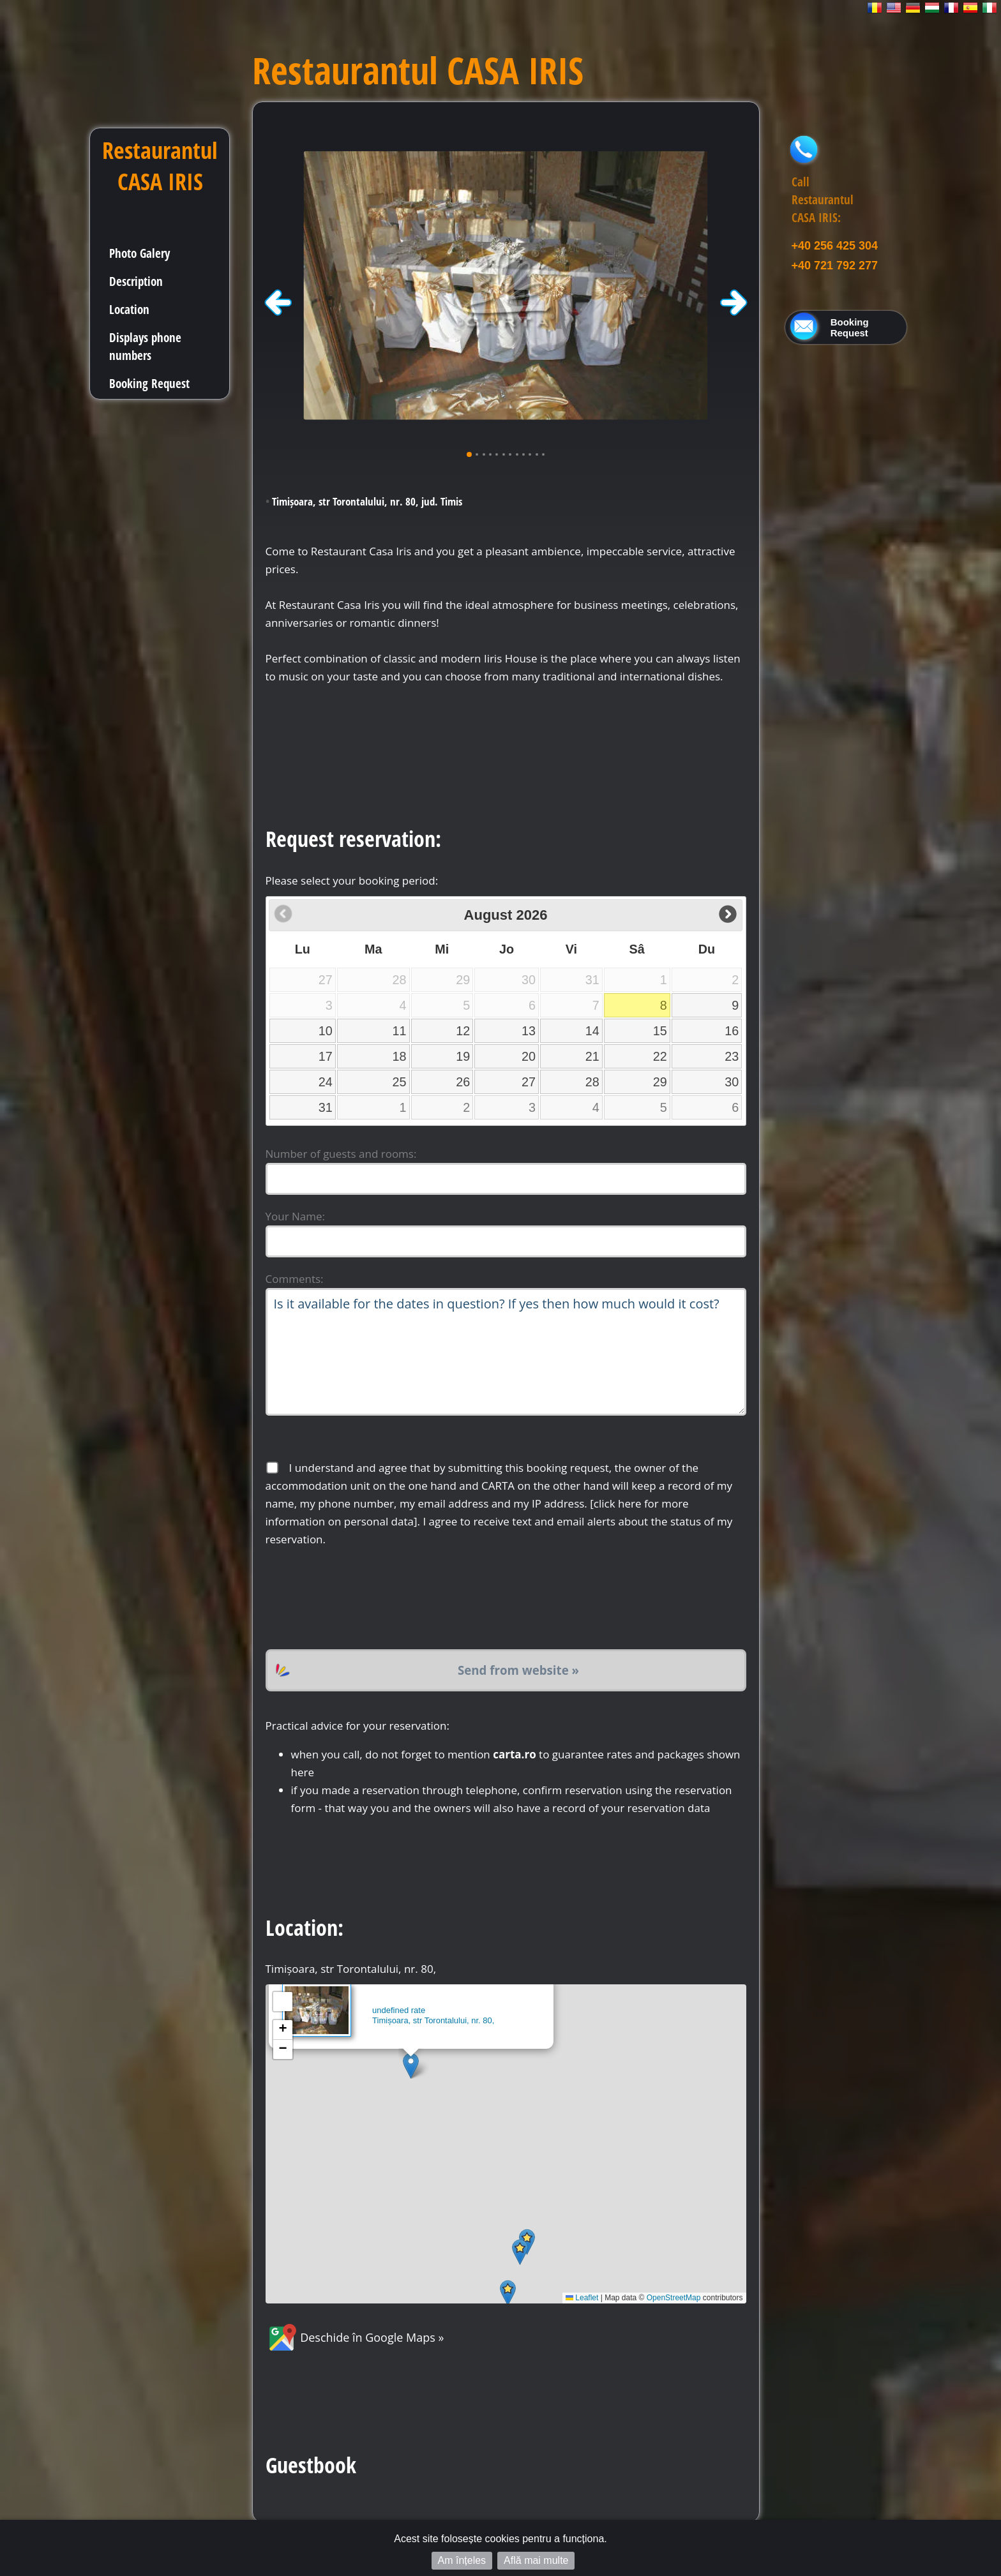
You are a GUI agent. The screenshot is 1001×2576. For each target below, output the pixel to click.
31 (326, 1107)
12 (463, 1031)
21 (592, 1056)
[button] (411, 2066)
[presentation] (363, 1599)
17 (326, 1056)
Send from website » (518, 1670)
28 (592, 1082)
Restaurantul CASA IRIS (160, 166)
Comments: (295, 1278)
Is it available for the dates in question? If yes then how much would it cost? (506, 1352)
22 (660, 1056)
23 (732, 1056)
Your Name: (296, 1216)
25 (400, 1082)
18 (400, 1056)
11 (400, 1031)
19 (463, 1056)
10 (326, 1031)
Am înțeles (462, 2560)
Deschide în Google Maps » (355, 2337)
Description (136, 281)
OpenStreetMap (674, 2297)
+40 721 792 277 (835, 265)
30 (732, 1082)
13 (529, 1031)
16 (732, 1031)
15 (660, 1031)
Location (129, 309)
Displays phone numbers (145, 346)
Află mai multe (536, 2560)
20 (529, 1056)
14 (592, 1031)
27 (529, 1082)
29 (660, 1082)
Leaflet (582, 2297)
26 (463, 1082)
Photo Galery (139, 253)
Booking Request (149, 383)
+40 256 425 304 (835, 245)
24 (326, 1082)
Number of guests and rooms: (341, 1153)
